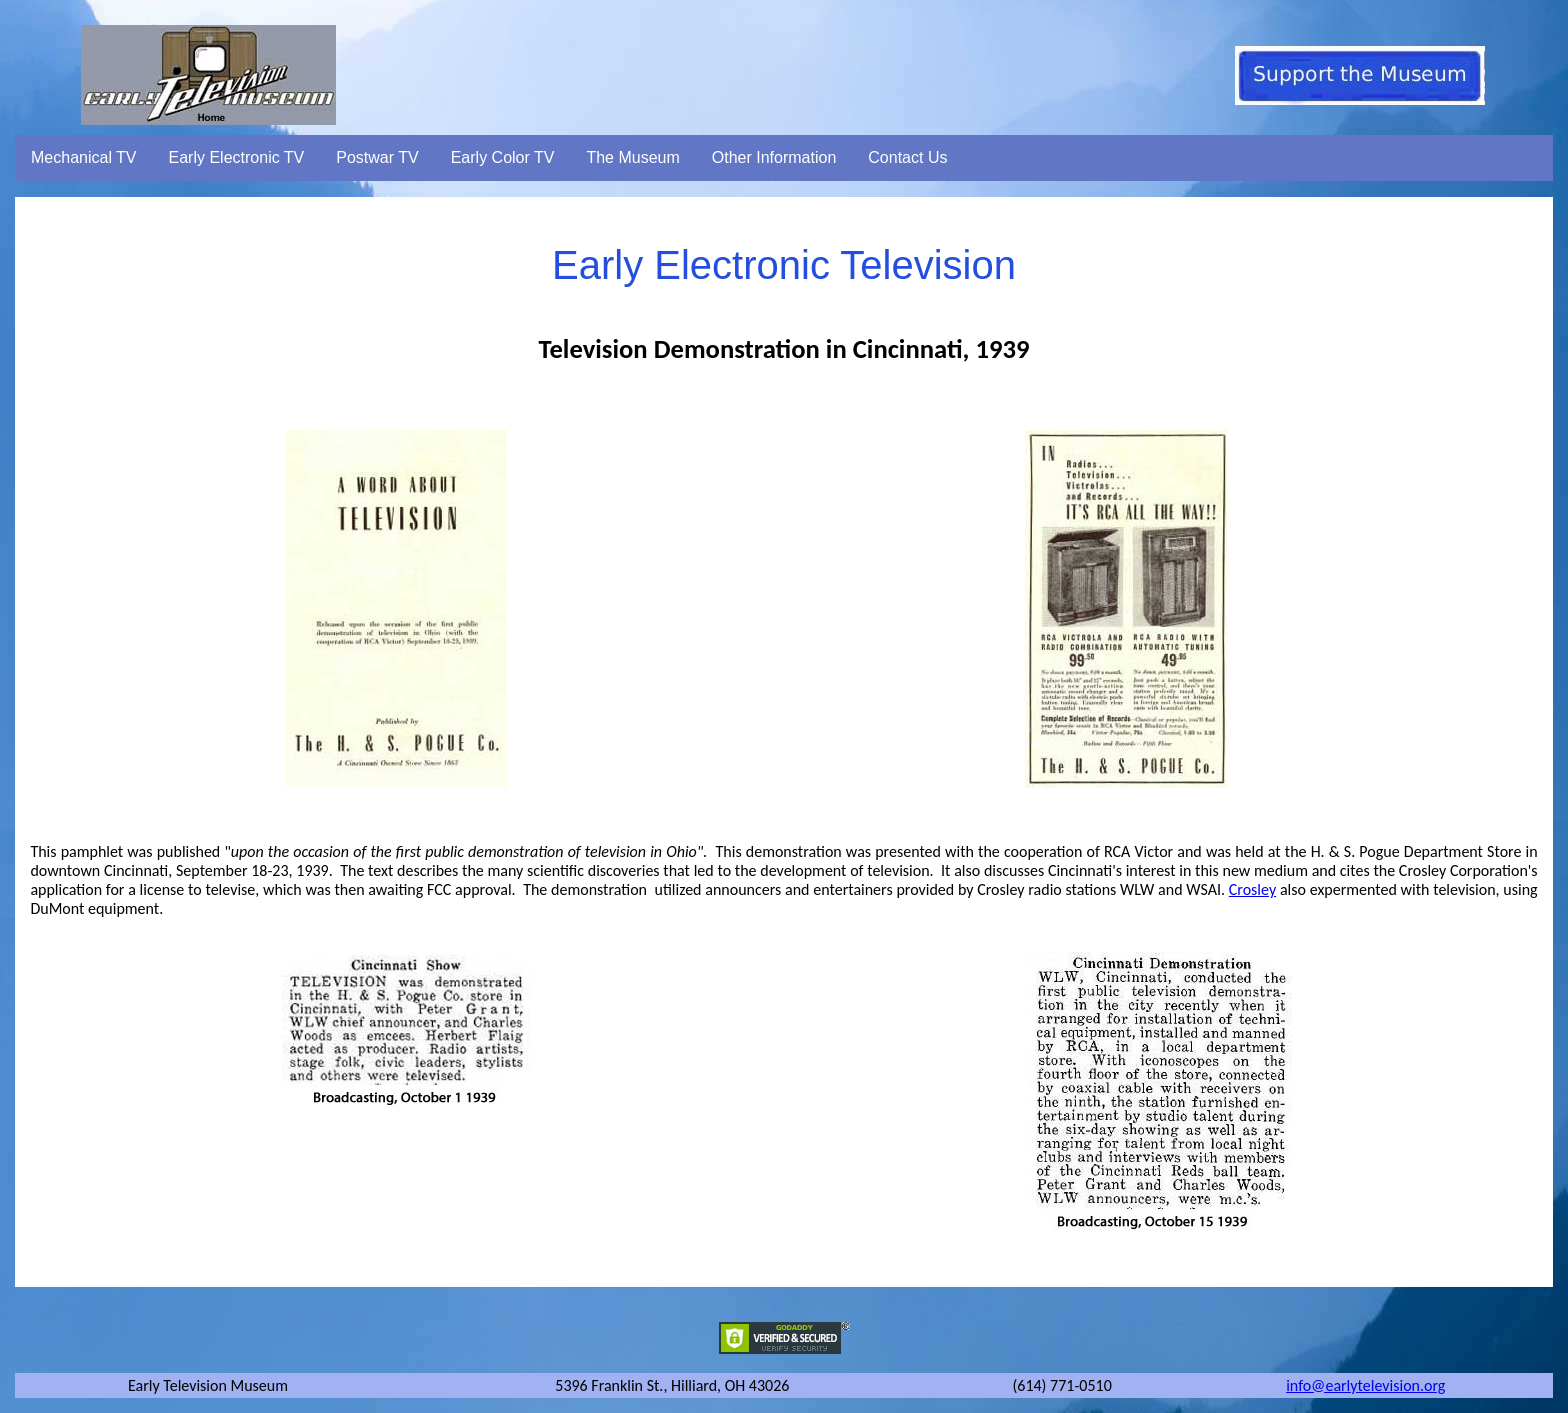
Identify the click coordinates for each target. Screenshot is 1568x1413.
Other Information (774, 157)
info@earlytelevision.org (1365, 1385)
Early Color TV (503, 157)
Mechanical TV (84, 157)
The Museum (632, 157)
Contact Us (907, 157)
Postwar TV (377, 157)
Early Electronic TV (237, 157)
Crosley (1252, 889)
